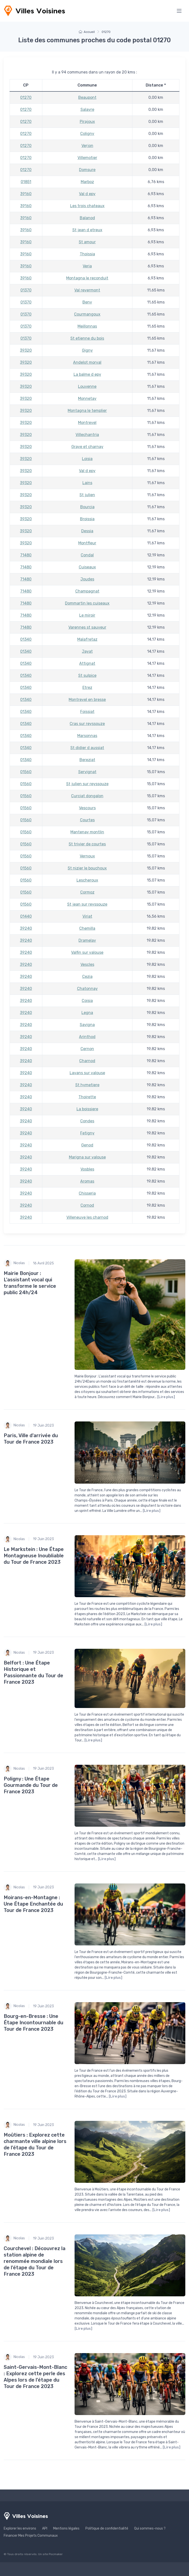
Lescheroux (87, 880)
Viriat (87, 916)
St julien (87, 494)
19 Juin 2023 (43, 1425)
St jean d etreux (87, 230)
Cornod (87, 1205)
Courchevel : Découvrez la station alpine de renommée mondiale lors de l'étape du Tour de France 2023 (34, 2261)
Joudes (87, 579)
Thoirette (87, 1097)
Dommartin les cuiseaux (87, 603)
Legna (87, 1012)
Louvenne (87, 386)
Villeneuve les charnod (87, 1217)
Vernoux (87, 856)
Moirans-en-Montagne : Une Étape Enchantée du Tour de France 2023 (33, 1904)
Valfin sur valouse (87, 952)
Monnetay (87, 398)
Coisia (87, 1000)
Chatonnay (87, 988)
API (44, 2528)
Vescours (87, 808)
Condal (87, 555)
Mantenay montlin (87, 832)
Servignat (87, 771)
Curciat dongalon (87, 796)
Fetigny (87, 1133)
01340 (26, 639)
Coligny (87, 133)
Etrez (87, 687)
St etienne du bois (87, 338)
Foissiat (87, 711)
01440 (26, 916)
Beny (87, 302)
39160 (26, 193)
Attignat (87, 663)
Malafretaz (87, 639)
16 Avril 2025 (43, 1263)
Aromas (87, 1181)
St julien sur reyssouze (87, 783)
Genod (87, 1145)
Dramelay (87, 940)
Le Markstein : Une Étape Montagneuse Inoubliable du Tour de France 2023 (34, 1555)
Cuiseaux (87, 567)
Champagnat (87, 591)
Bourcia (87, 507)
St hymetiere (87, 1085)
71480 (26, 555)
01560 (26, 771)
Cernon (87, 1048)
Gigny (87, 350)
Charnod (87, 1060)
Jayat (87, 651)
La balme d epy (87, 374)
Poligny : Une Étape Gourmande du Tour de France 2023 (31, 1785)
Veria (87, 266)
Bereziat (87, 759)
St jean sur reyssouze (87, 904)
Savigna (87, 1024)
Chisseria (87, 1193)
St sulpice (87, 675)
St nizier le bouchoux (87, 868)
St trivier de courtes (87, 844)
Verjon (87, 145)
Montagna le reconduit (87, 278)
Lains (87, 482)
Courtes (87, 820)
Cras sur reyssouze (87, 723)
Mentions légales (66, 2528)
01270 (26, 97)
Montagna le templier (87, 410)
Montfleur (87, 543)
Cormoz (87, 892)
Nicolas (14, 1263)
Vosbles (87, 1169)
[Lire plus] (166, 1397)
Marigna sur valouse (87, 1157)
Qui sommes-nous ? (150, 2528)
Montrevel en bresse (87, 699)
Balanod (87, 218)
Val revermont (87, 290)
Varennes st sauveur (87, 627)
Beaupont (87, 97)
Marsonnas (87, 735)
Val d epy (87, 193)
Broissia (87, 519)
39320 (26, 350)
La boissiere (87, 1109)
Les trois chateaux (87, 205)
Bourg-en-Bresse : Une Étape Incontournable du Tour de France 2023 (33, 2022)
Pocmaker (56, 2554)
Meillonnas (87, 326)
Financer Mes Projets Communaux (31, 2535)
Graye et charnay (87, 446)
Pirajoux (87, 121)
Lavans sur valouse (87, 1073)
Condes (87, 1121)
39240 (26, 928)
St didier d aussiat (87, 747)
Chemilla (87, 928)
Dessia (87, 531)
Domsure (87, 169)
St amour (87, 242)
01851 (26, 181)
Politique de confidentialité (106, 2528)
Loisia (87, 458)
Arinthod (87, 1036)
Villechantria (87, 434)
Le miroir (87, 615)
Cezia (87, 976)
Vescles (87, 964)
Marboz (87, 181)
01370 (26, 290)
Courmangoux (87, 314)
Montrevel (87, 422)
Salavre (87, 109)
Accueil (87, 32)
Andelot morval (87, 362)
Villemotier (87, 157)
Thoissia (87, 254)
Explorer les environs (20, 2528)
